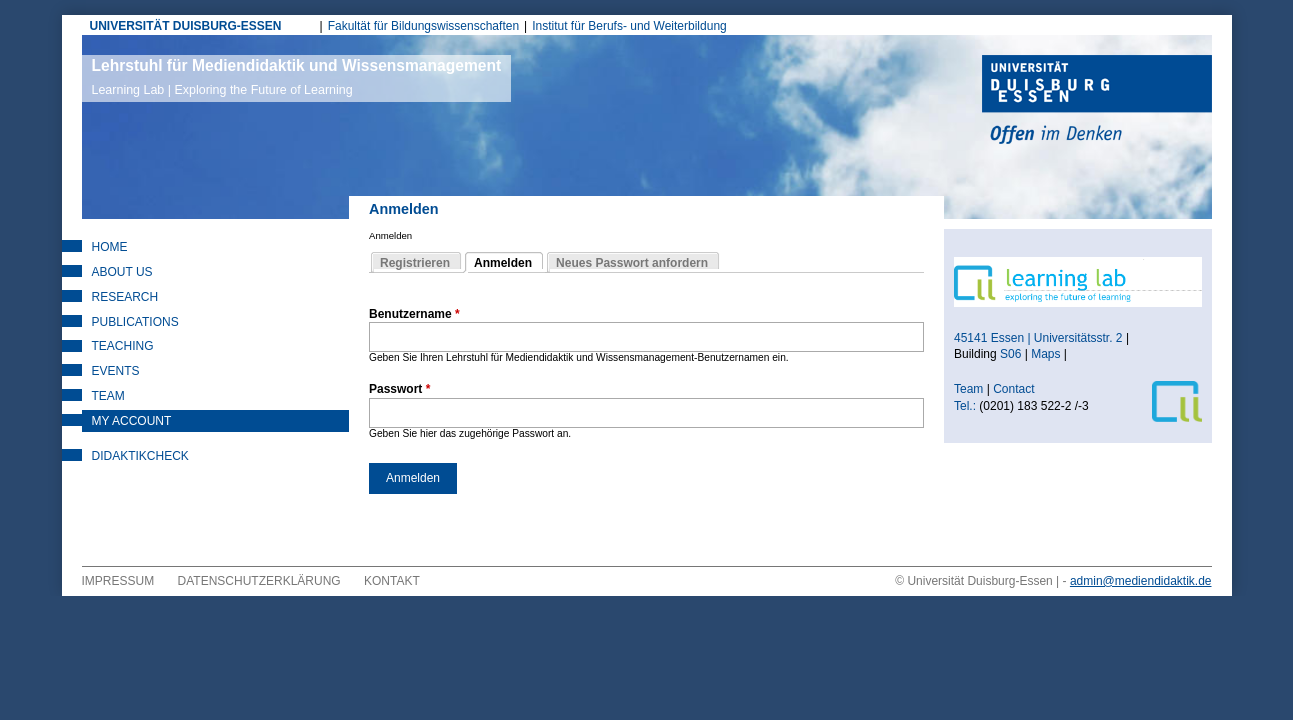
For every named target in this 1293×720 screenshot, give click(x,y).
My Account (132, 421)
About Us (122, 272)
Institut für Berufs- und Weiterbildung (629, 26)
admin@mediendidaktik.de (1141, 581)
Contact (1015, 389)
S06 (1010, 354)
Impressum (118, 581)
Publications (135, 322)
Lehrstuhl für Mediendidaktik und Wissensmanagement (297, 77)
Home (110, 247)
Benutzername (414, 314)
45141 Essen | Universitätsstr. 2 (1038, 338)
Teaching (123, 346)
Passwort (399, 389)
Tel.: (965, 406)
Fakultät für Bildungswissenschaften (423, 26)
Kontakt (392, 581)
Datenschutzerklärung (259, 581)
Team (108, 396)
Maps (1045, 354)
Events (116, 371)
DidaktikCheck (140, 456)
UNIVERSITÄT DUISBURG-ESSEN (186, 26)
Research (125, 297)
